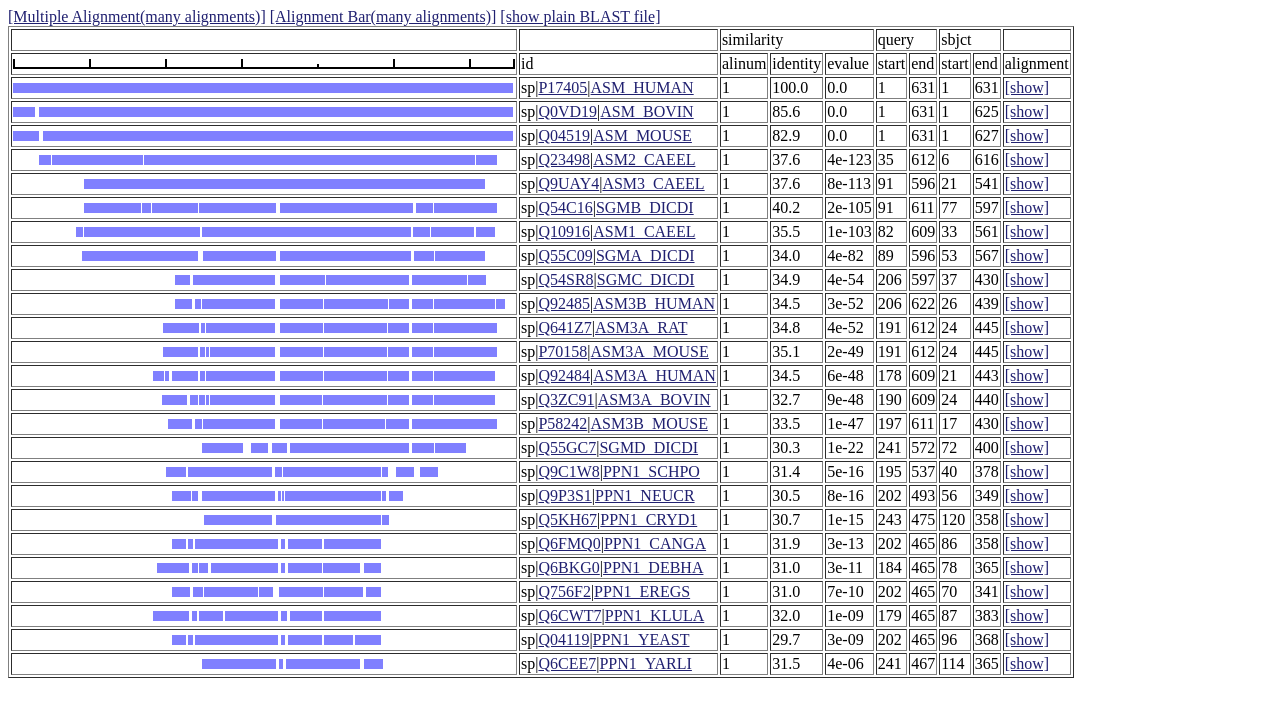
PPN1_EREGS (642, 591)
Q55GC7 (567, 447)
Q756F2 (564, 591)
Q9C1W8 (568, 471)
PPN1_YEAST (641, 639)
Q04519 (564, 135)
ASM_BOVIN (646, 111)
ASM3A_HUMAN (654, 375)
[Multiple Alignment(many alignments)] (137, 16)
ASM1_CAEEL (644, 231)
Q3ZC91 (566, 399)
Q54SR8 (565, 279)
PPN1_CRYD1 (648, 519)
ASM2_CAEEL (644, 159)
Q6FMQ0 (569, 543)
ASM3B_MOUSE (649, 423)
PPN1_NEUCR (645, 495)
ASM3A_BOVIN (654, 399)
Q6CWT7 (569, 615)
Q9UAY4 (568, 183)
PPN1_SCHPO (651, 471)
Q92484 (564, 375)
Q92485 (564, 303)
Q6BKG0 (568, 567)
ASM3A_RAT (641, 327)
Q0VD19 (567, 111)
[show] (1027, 87)
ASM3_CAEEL (653, 183)
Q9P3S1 (564, 495)
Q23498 (564, 159)
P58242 (562, 423)
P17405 (562, 87)
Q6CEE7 (567, 663)
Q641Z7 (564, 327)
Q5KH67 (567, 519)
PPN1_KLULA (655, 615)
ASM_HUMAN (642, 87)
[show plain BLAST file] (580, 16)
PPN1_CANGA (655, 543)
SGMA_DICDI (645, 255)
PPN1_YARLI (645, 663)
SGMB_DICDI (645, 207)
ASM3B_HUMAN (654, 303)
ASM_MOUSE (642, 135)
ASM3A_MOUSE (650, 351)
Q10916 (564, 231)
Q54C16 (565, 207)
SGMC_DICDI (646, 279)
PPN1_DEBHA (653, 567)
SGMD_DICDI (648, 447)
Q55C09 (565, 255)
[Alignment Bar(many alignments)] (383, 16)
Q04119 (563, 639)
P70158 (562, 351)
